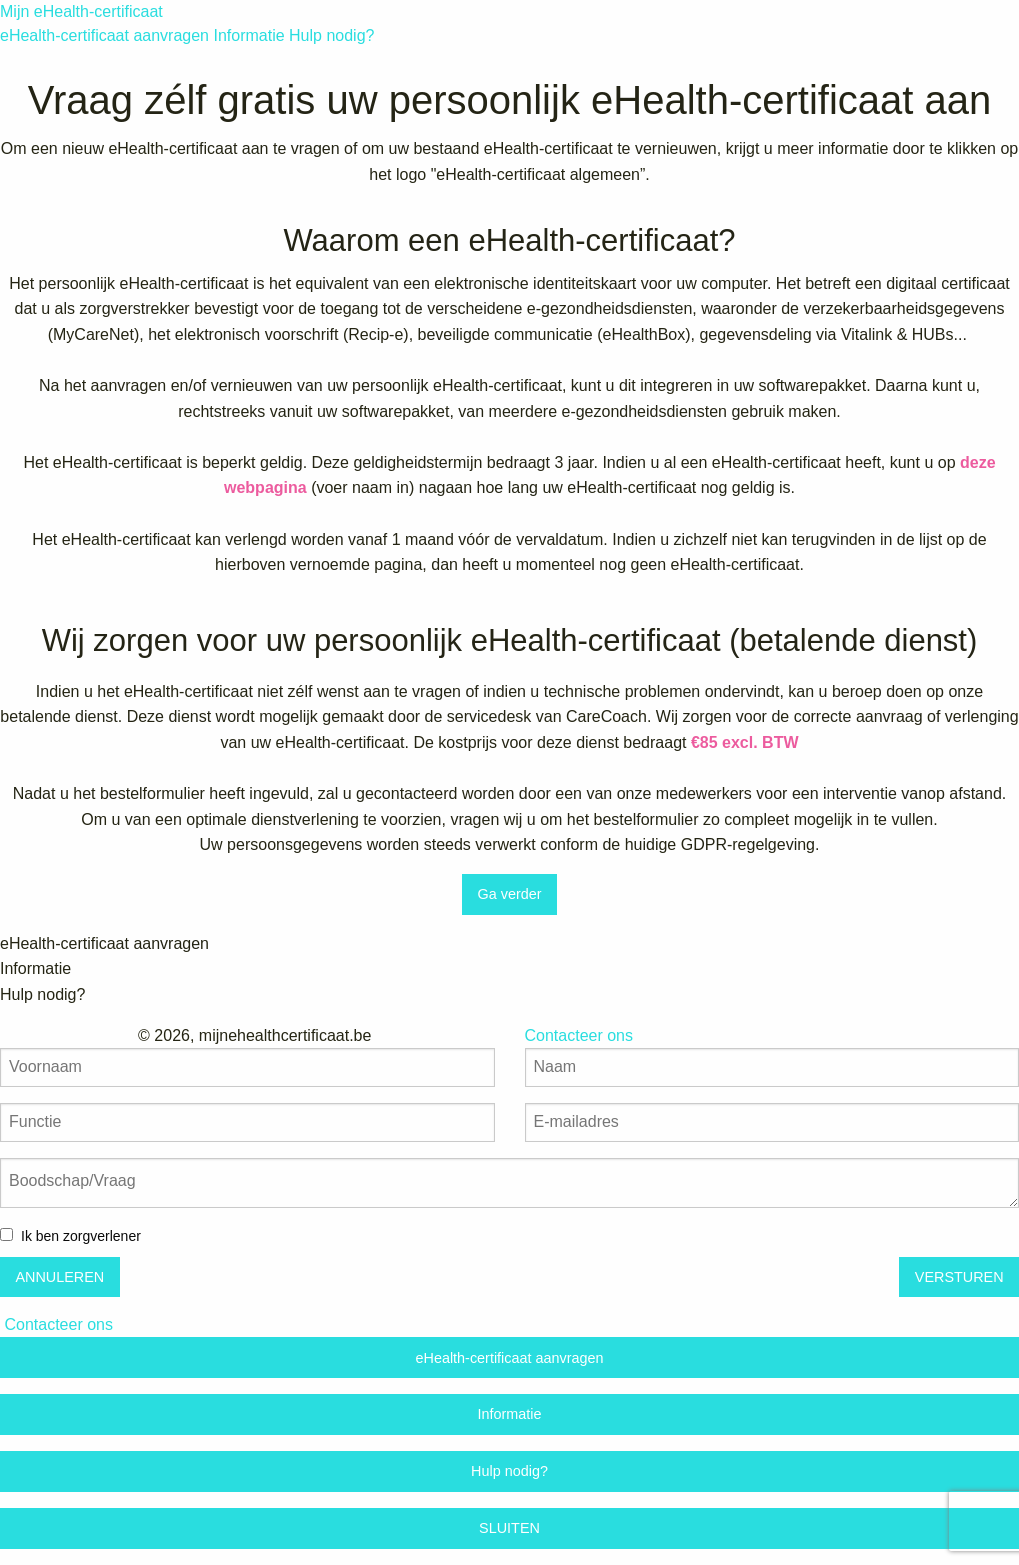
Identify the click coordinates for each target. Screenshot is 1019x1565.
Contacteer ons (58, 1324)
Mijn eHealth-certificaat (81, 11)
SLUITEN (509, 1528)
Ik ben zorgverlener (81, 1236)
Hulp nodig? (331, 35)
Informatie (248, 35)
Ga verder (510, 894)
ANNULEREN (59, 1277)
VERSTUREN (959, 1277)
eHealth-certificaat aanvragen (104, 35)
